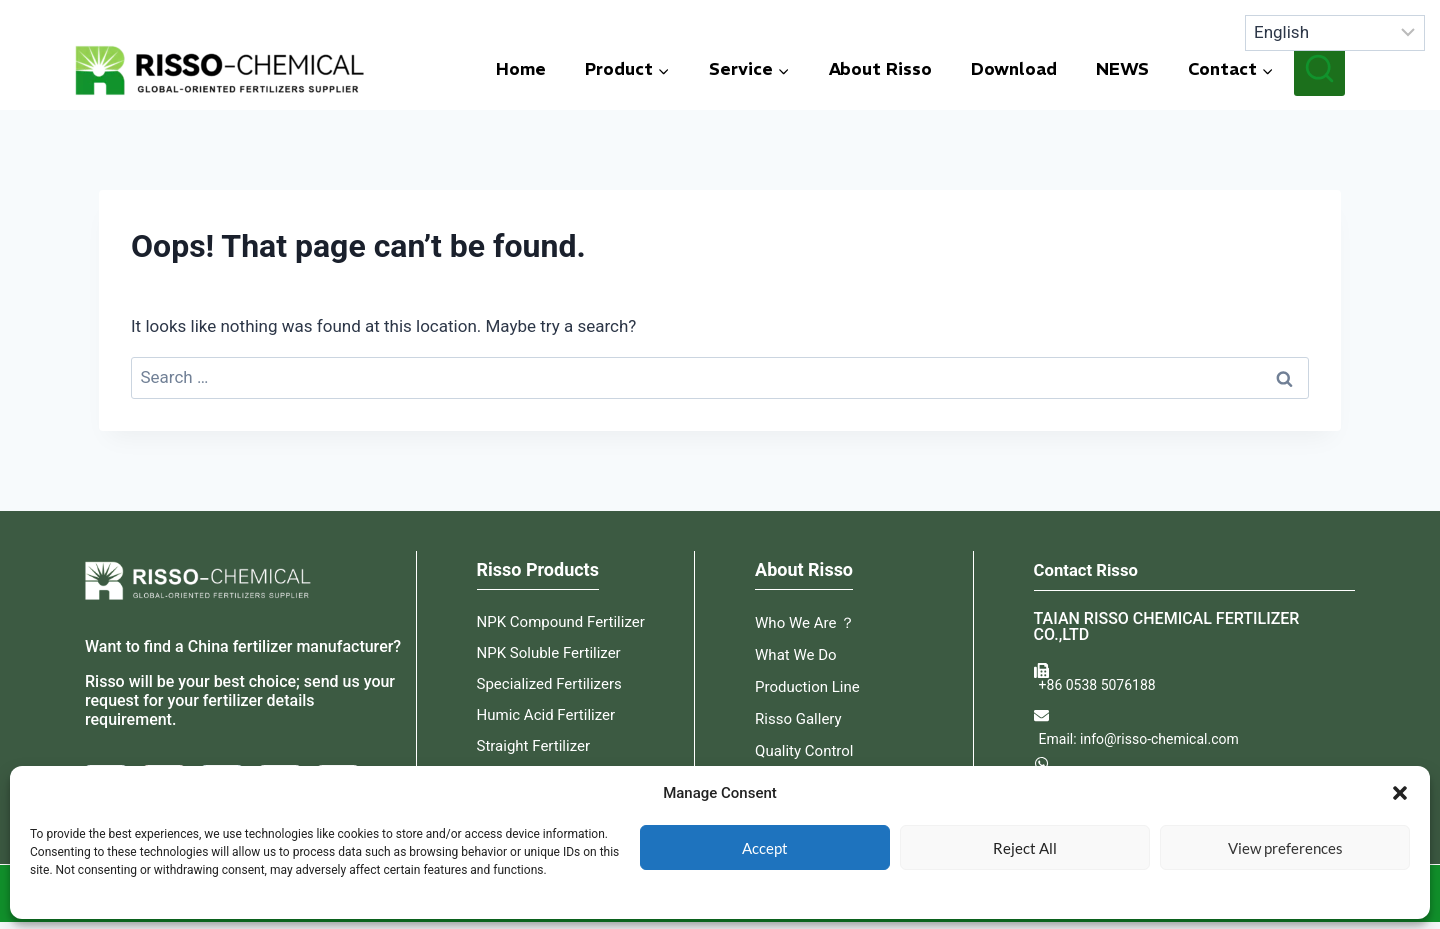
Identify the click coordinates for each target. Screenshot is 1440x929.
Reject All (1025, 848)
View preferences (1285, 848)
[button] (1400, 793)
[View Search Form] (1319, 69)
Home (521, 69)
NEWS (1122, 69)
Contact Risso (1090, 569)
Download (1014, 69)
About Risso (880, 69)
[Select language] (1335, 33)
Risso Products (538, 569)
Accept (765, 848)
